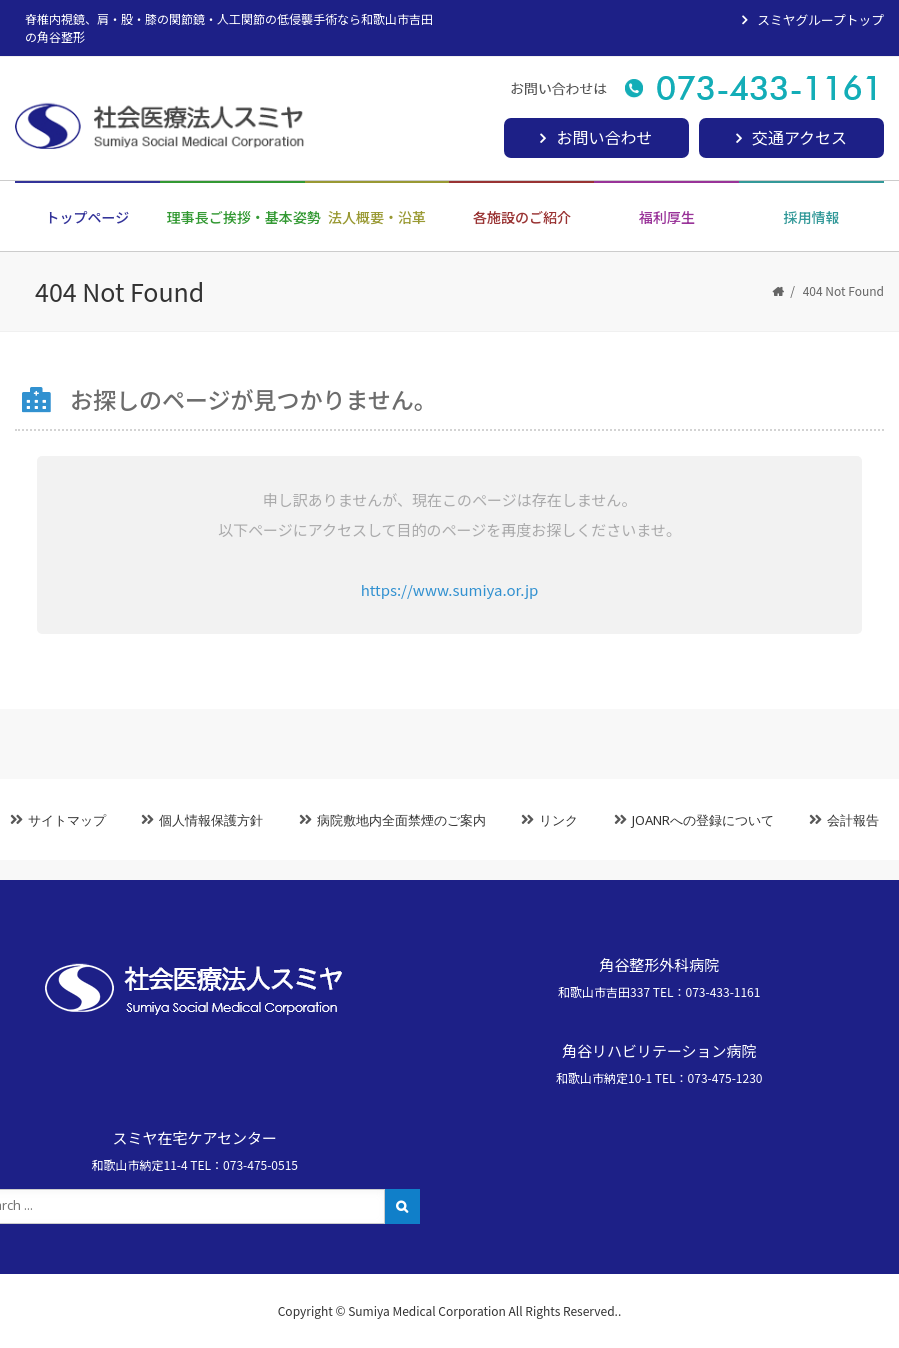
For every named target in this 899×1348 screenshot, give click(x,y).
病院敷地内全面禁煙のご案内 (401, 820)
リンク (558, 820)
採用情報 (812, 217)
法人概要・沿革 (377, 217)
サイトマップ (67, 820)
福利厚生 (667, 217)
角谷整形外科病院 (659, 964)
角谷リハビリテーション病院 (659, 1050)
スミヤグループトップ (820, 19)
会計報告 (853, 820)
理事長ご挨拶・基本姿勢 (236, 217)
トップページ (88, 217)
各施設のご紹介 (522, 217)
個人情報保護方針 (211, 820)
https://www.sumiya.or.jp (450, 589)
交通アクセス (799, 137)
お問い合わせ (604, 137)
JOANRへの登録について (703, 820)
